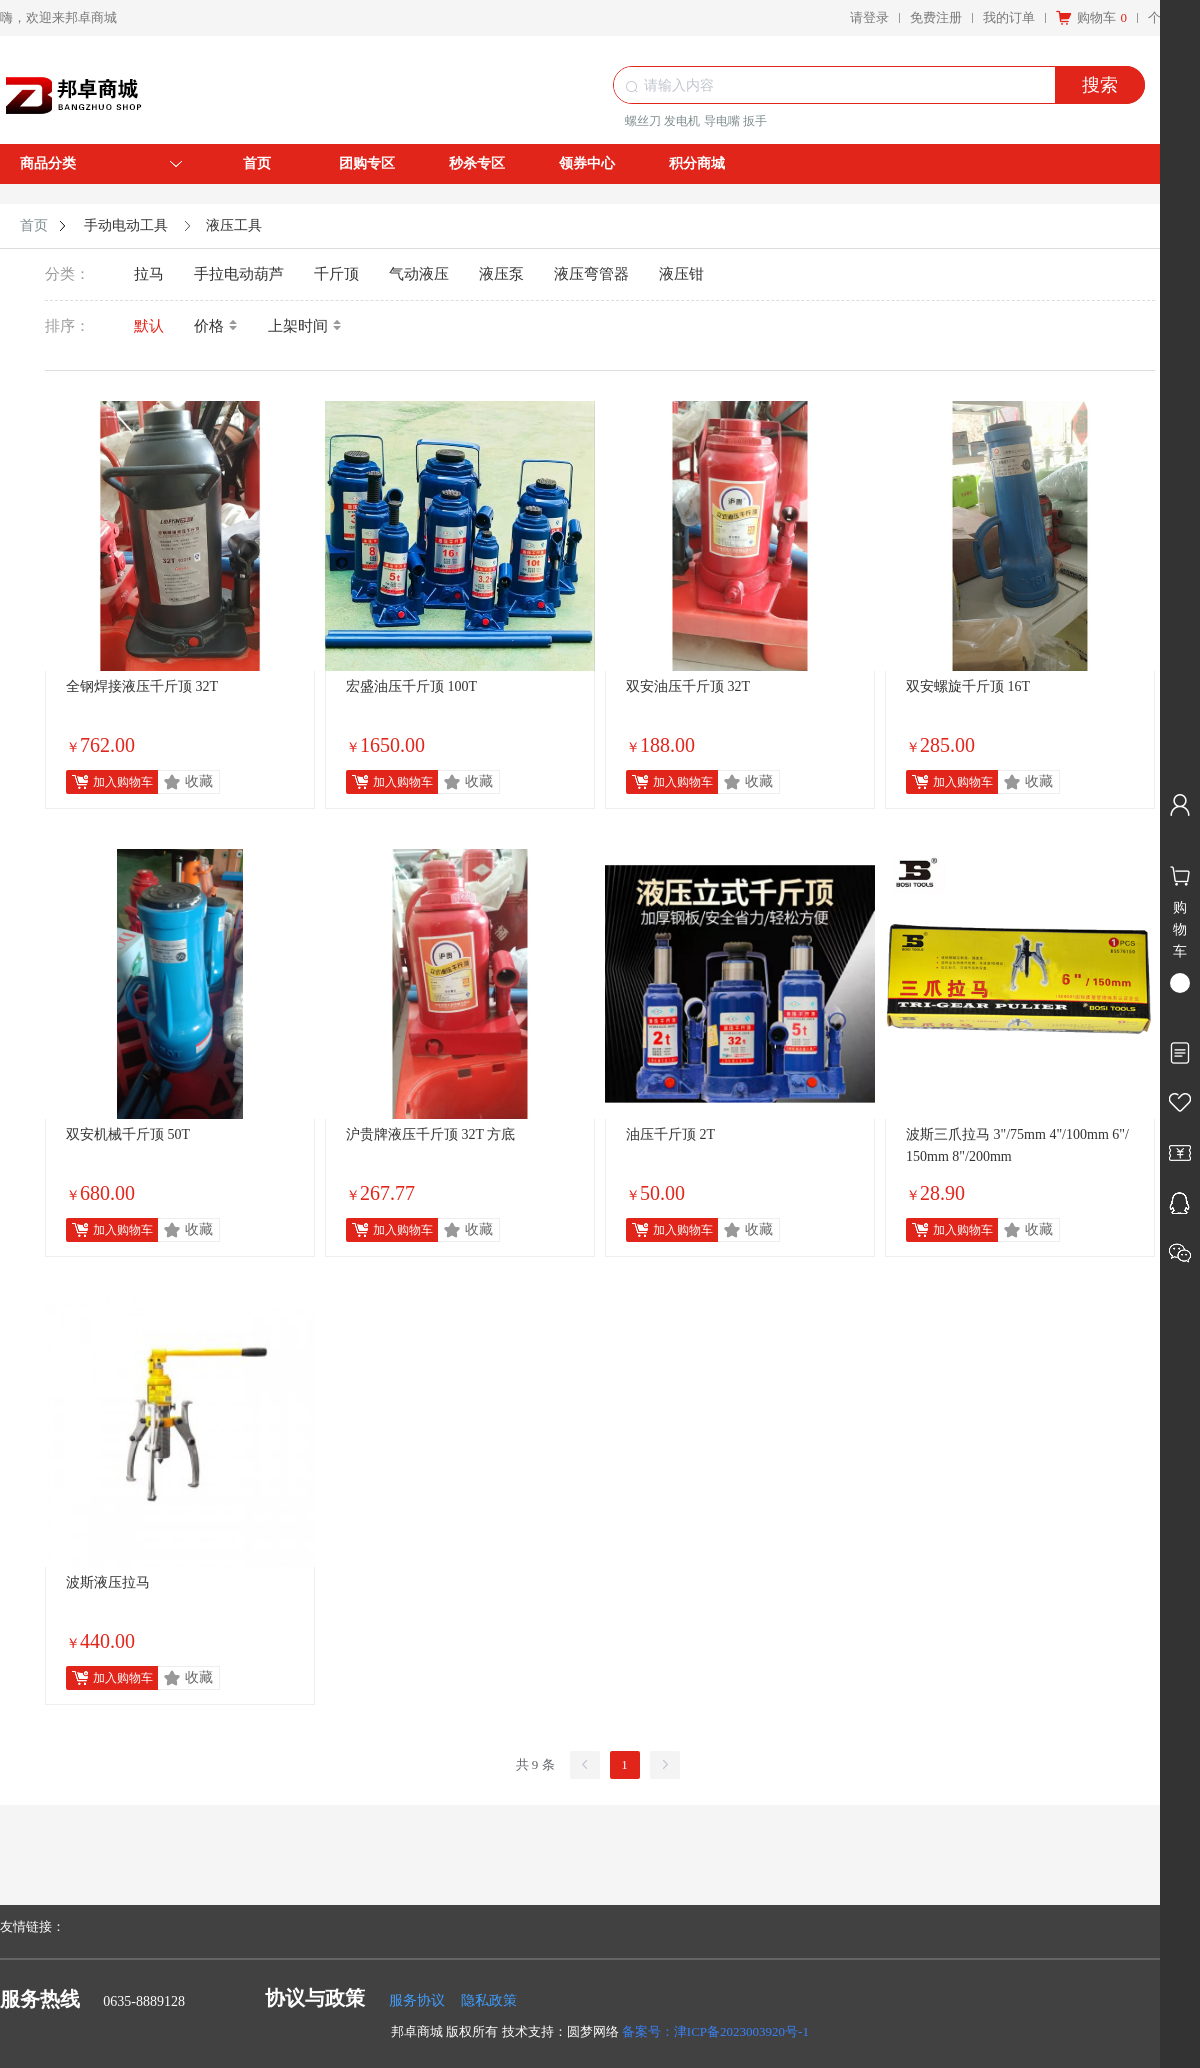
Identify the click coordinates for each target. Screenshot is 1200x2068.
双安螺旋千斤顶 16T (968, 686)
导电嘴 (722, 121)
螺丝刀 (643, 121)
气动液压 (419, 274)
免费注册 (936, 17)
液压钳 (681, 274)
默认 (149, 326)
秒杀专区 (477, 163)
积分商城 (697, 163)
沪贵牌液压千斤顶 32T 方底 (430, 1134)
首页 (257, 163)
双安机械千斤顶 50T (128, 1134)
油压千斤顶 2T (670, 1134)
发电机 (682, 121)
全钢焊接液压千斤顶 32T (142, 686)
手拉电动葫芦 (239, 274)
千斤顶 (336, 274)
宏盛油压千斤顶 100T (411, 686)
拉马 (149, 274)
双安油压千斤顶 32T (688, 686)
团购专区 (367, 163)
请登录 (869, 17)
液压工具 (234, 225)
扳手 (755, 121)
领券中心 (587, 163)
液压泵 (501, 274)
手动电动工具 (126, 225)
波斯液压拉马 (108, 1582)
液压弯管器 (591, 274)
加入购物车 (123, 782)
